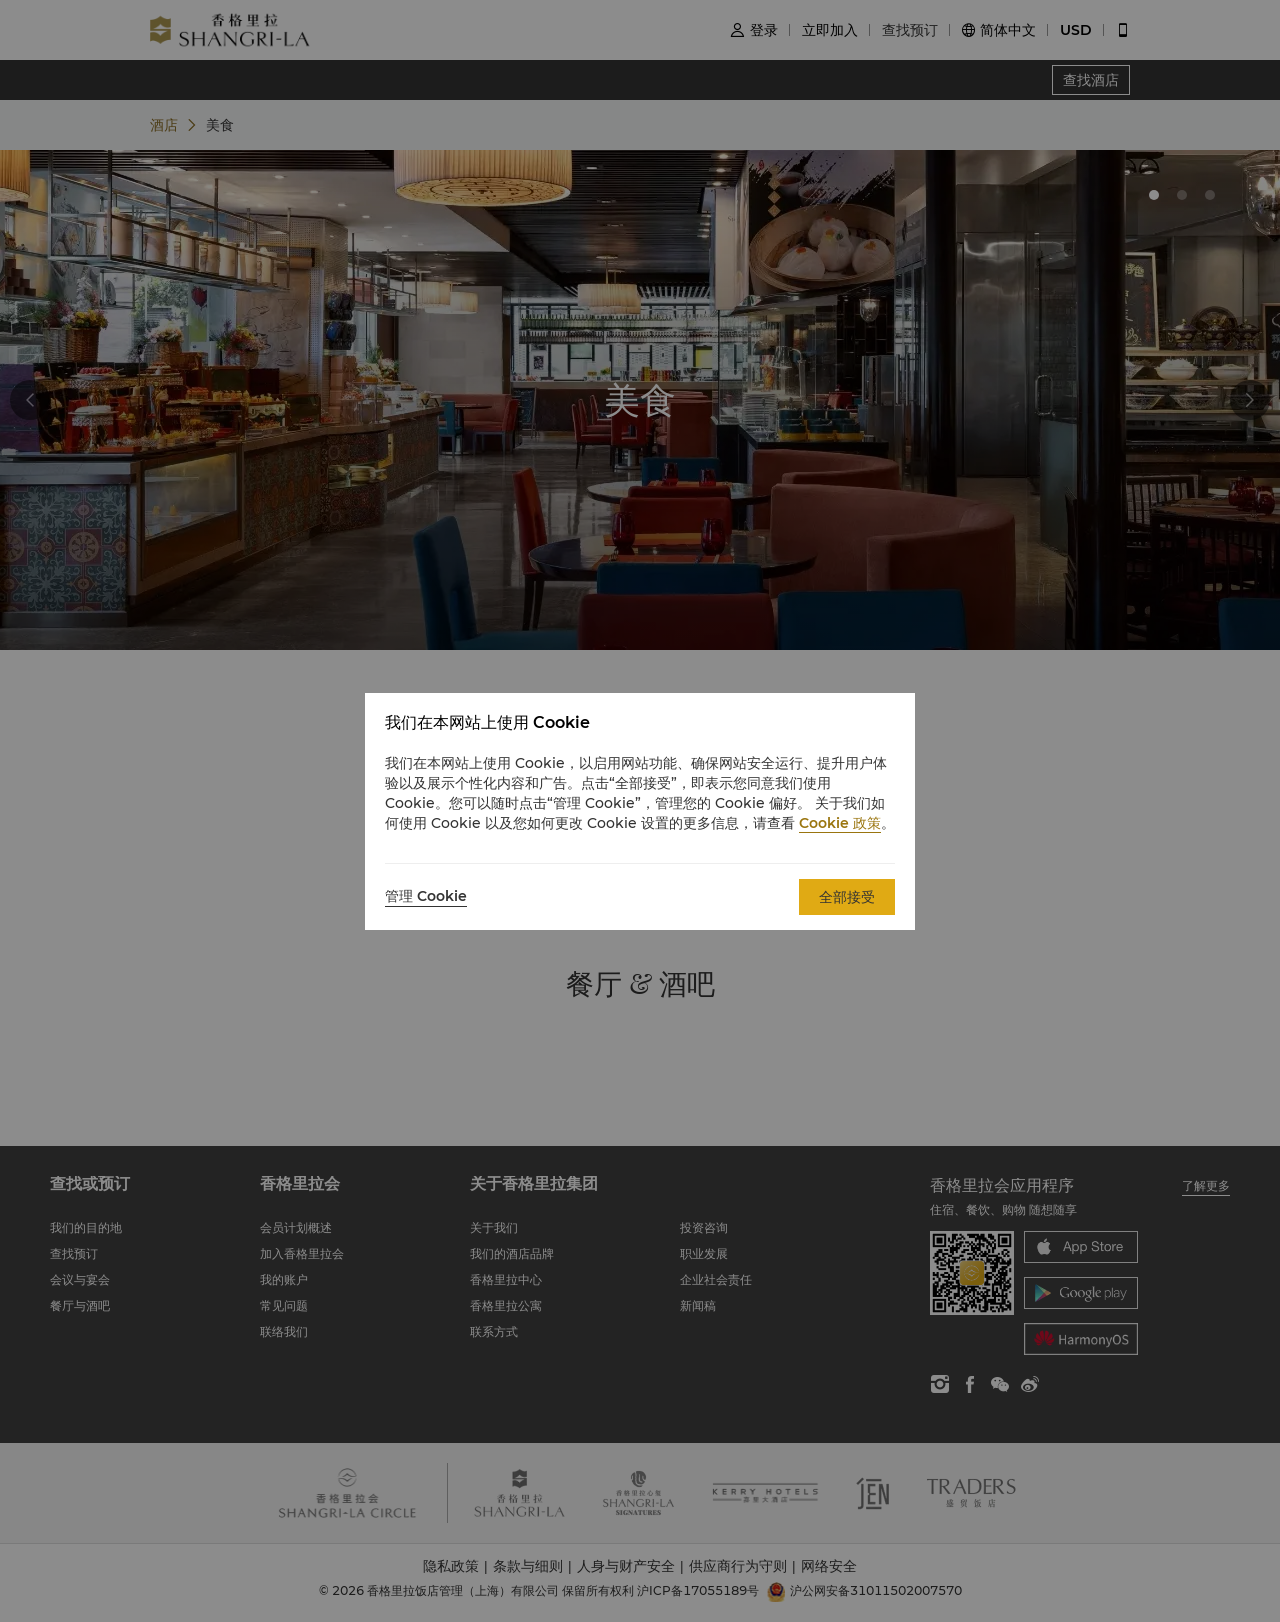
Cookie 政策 (840, 823)
